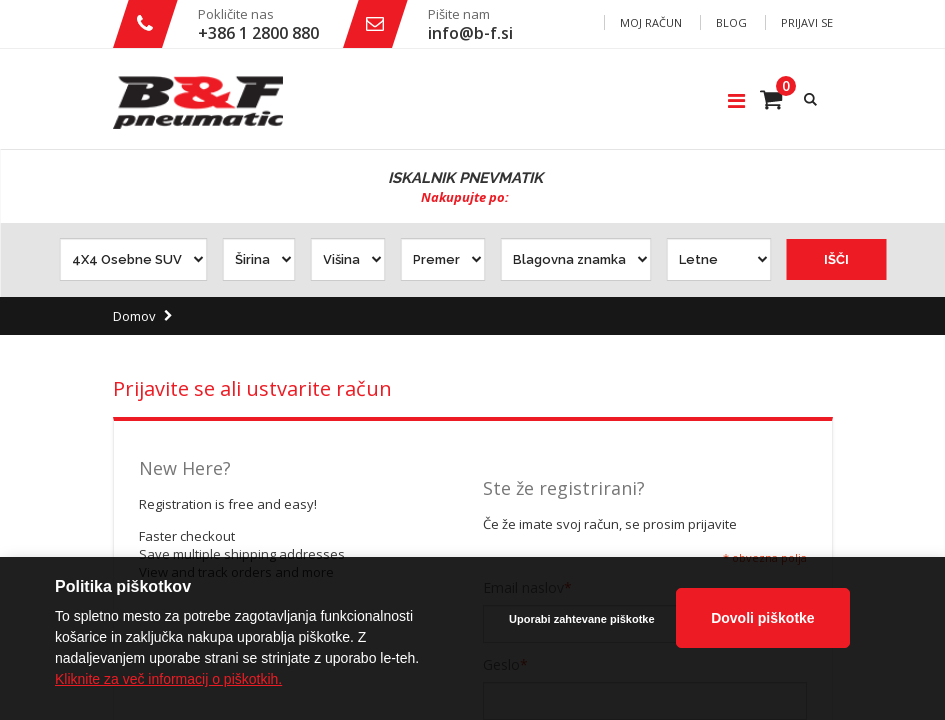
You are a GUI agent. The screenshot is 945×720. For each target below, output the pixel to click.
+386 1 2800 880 (258, 33)
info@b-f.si (470, 33)
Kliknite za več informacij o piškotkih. (168, 679)
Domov (134, 316)
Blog (731, 22)
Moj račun (651, 22)
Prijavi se (807, 22)
